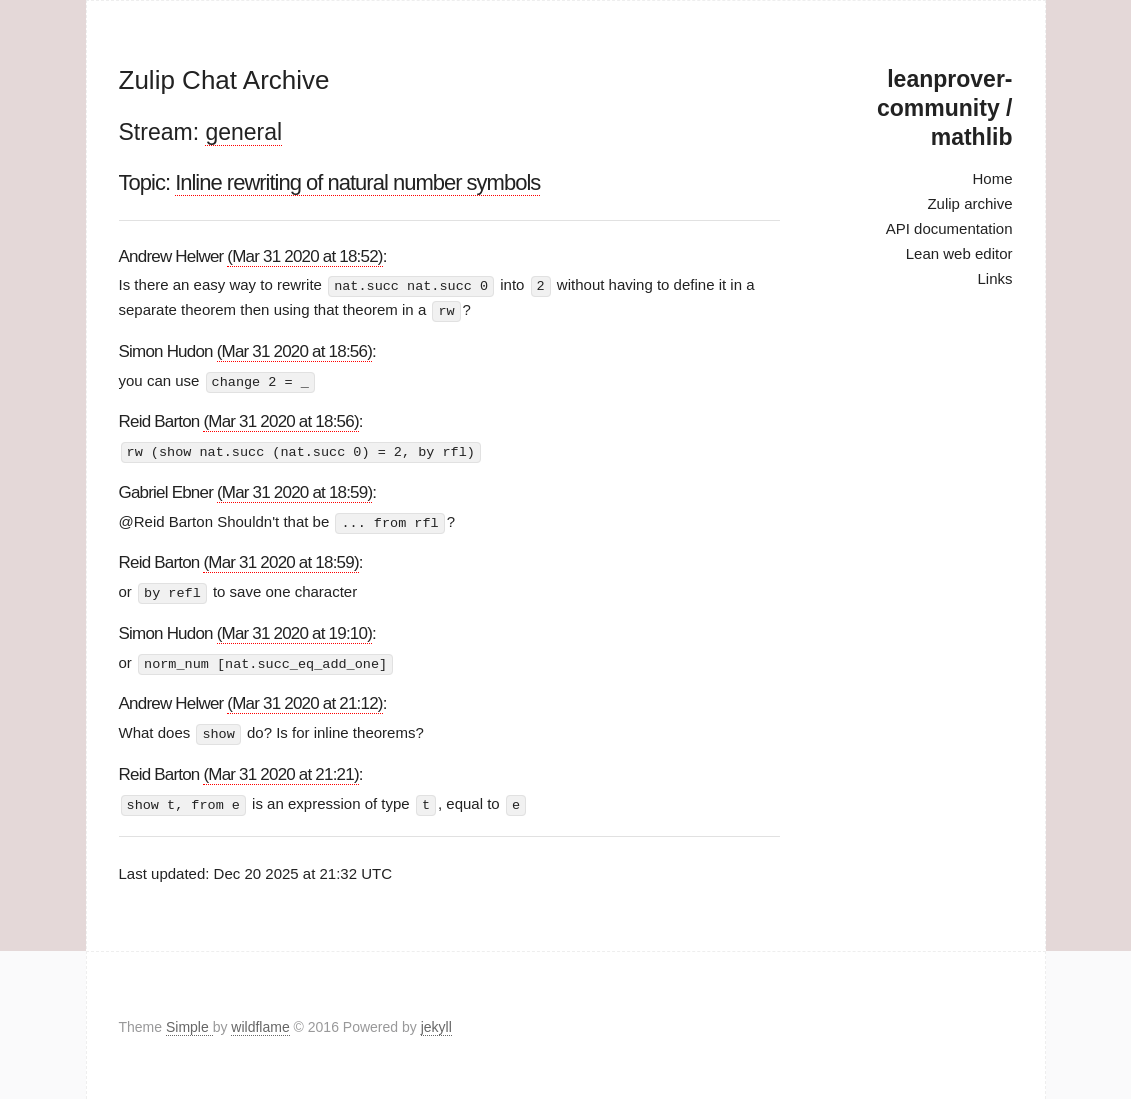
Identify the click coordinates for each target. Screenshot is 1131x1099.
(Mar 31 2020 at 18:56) (294, 349)
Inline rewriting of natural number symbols (357, 182)
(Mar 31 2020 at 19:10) (294, 629)
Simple (189, 1023)
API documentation (949, 228)
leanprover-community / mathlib (944, 108)
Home (992, 178)
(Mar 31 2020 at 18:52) (304, 256)
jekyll (436, 1023)
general (243, 132)
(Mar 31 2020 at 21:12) (304, 699)
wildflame (260, 1023)
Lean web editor (959, 253)
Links (994, 278)
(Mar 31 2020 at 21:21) (280, 769)
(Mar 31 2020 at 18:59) (294, 489)
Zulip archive (969, 203)
